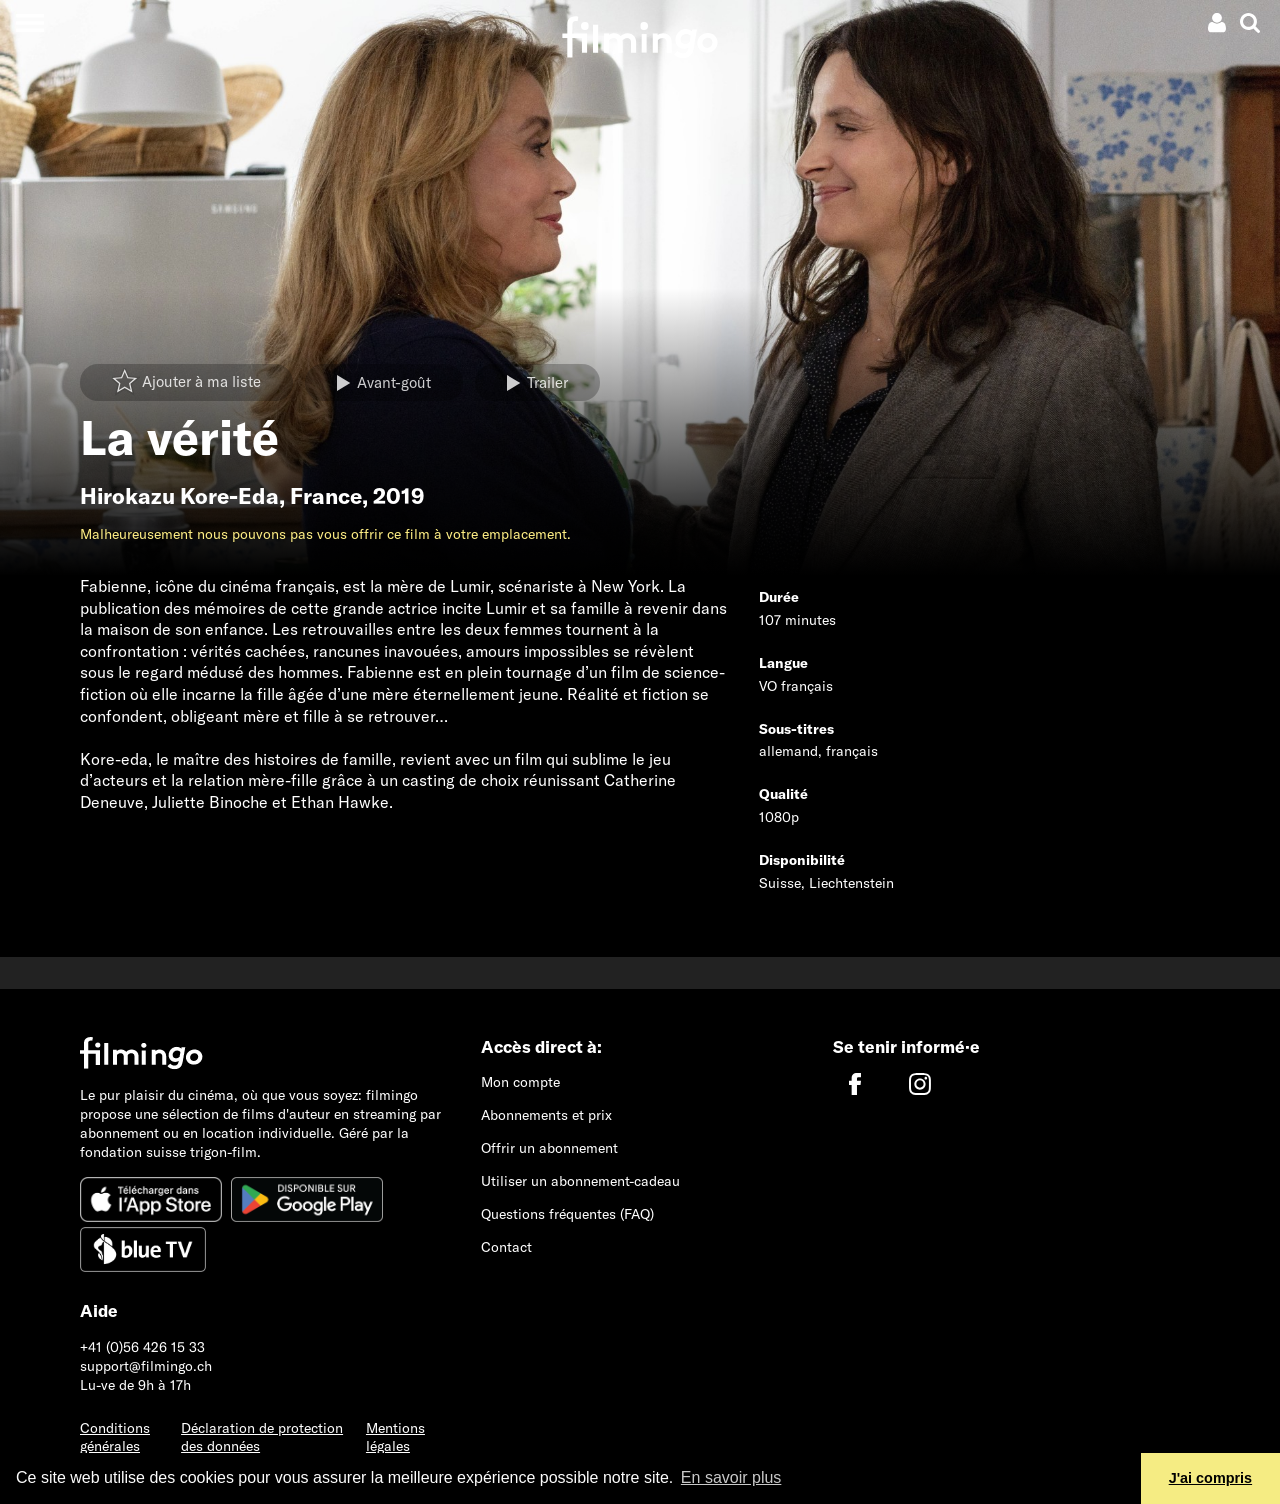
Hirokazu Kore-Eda (179, 496)
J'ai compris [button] (1210, 1478)
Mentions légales (395, 1437)
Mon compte (520, 1082)
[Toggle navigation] (29, 22)
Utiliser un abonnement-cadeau (580, 1181)
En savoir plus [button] (731, 1477)
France (326, 496)
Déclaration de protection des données (262, 1437)
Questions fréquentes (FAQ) (567, 1214)
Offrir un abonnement (549, 1148)
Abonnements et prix (546, 1115)
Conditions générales (115, 1437)
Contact (506, 1247)
